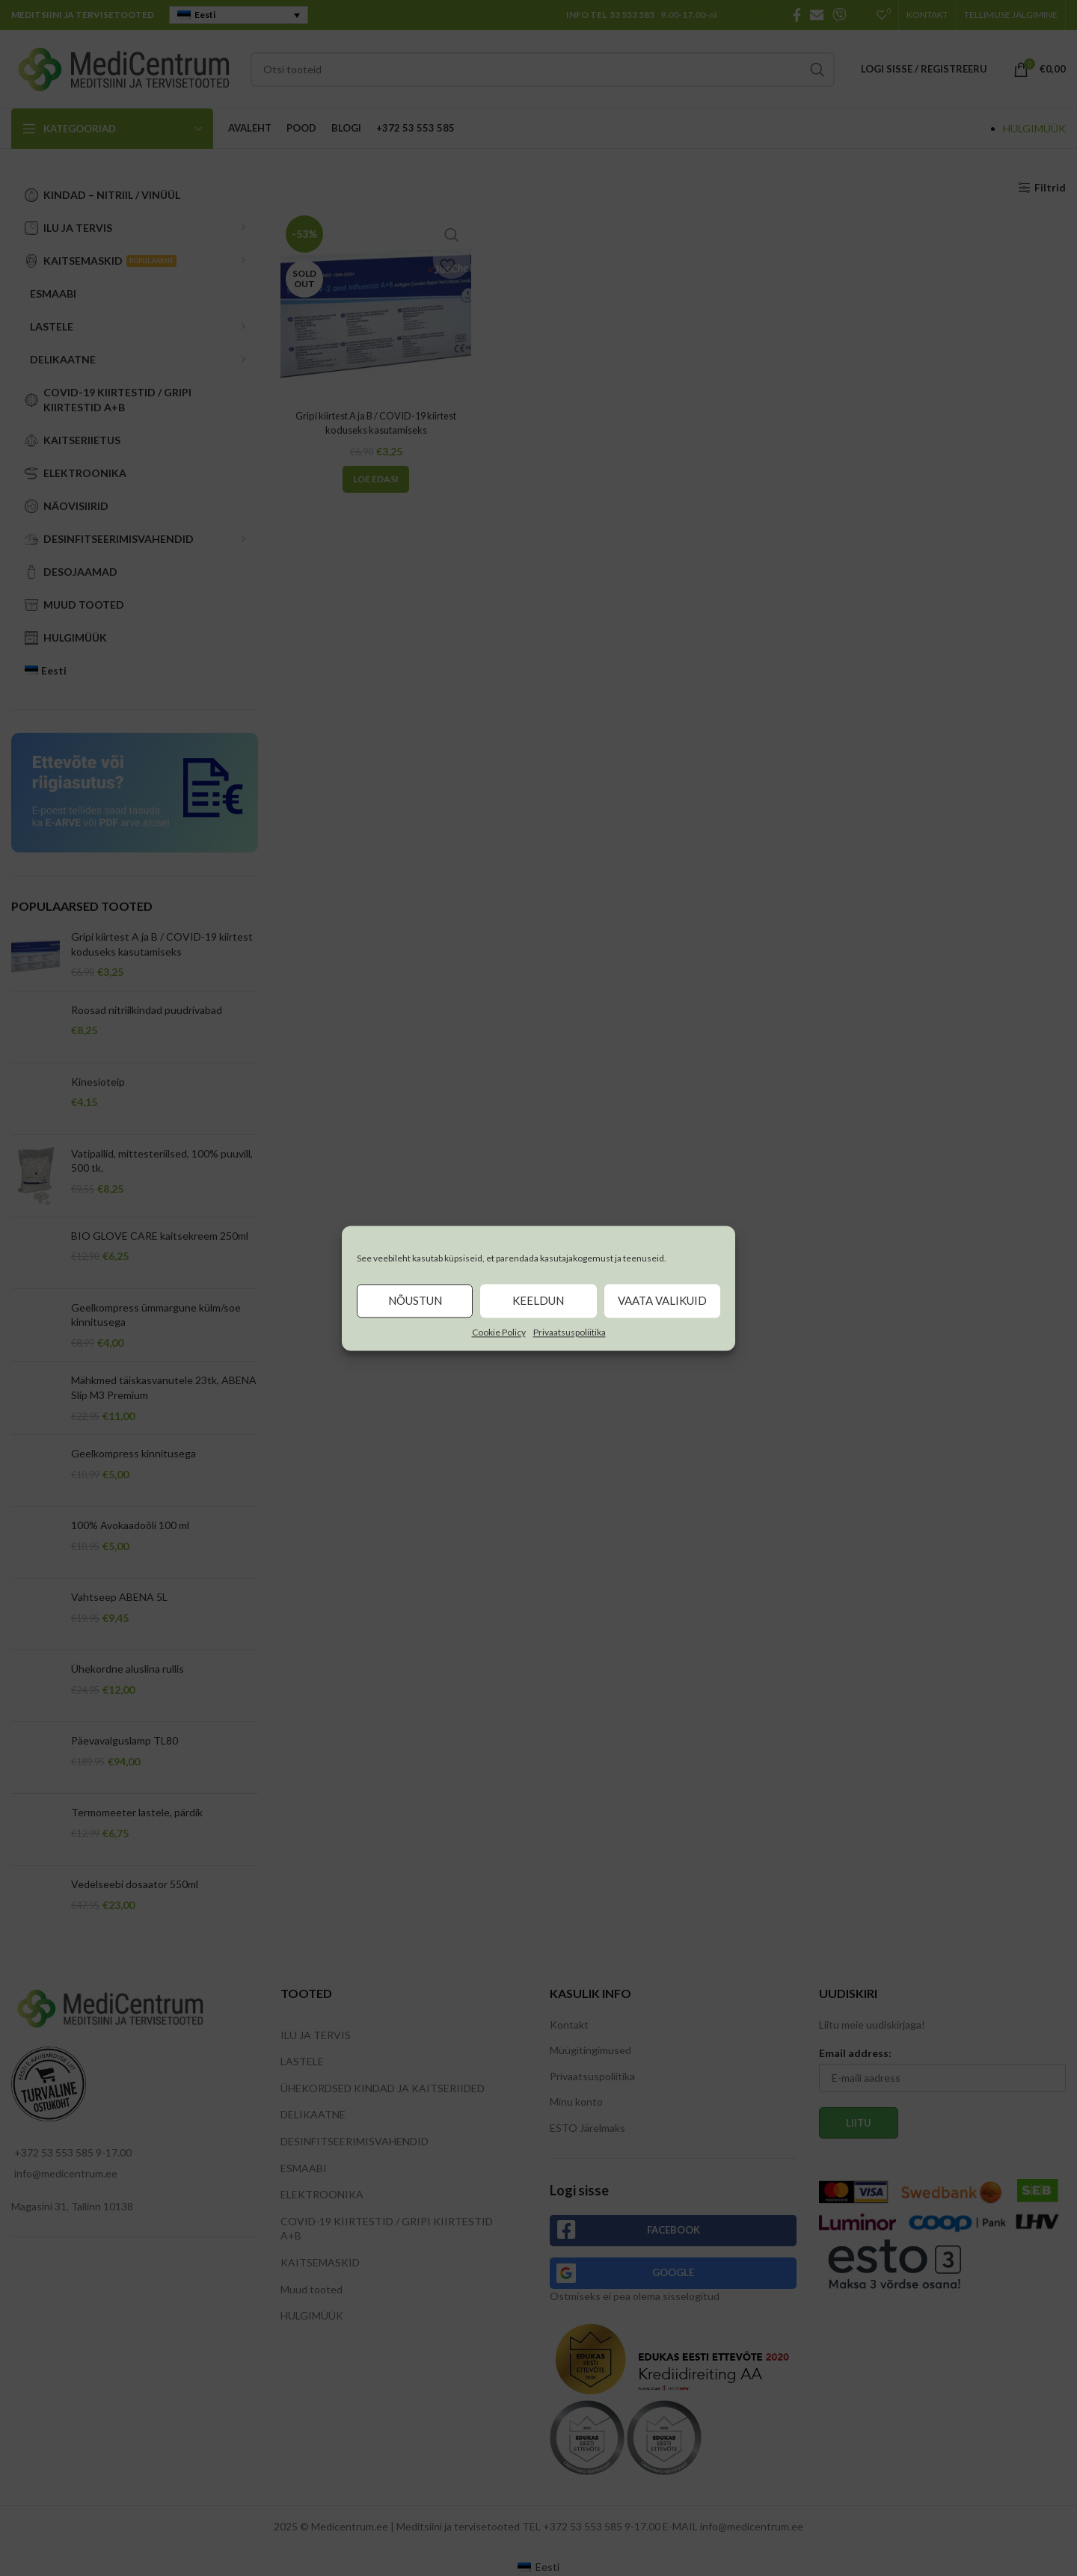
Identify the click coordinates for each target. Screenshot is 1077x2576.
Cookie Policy (499, 1332)
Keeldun (538, 1300)
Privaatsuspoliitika (569, 1332)
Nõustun (415, 1300)
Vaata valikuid (662, 1300)
